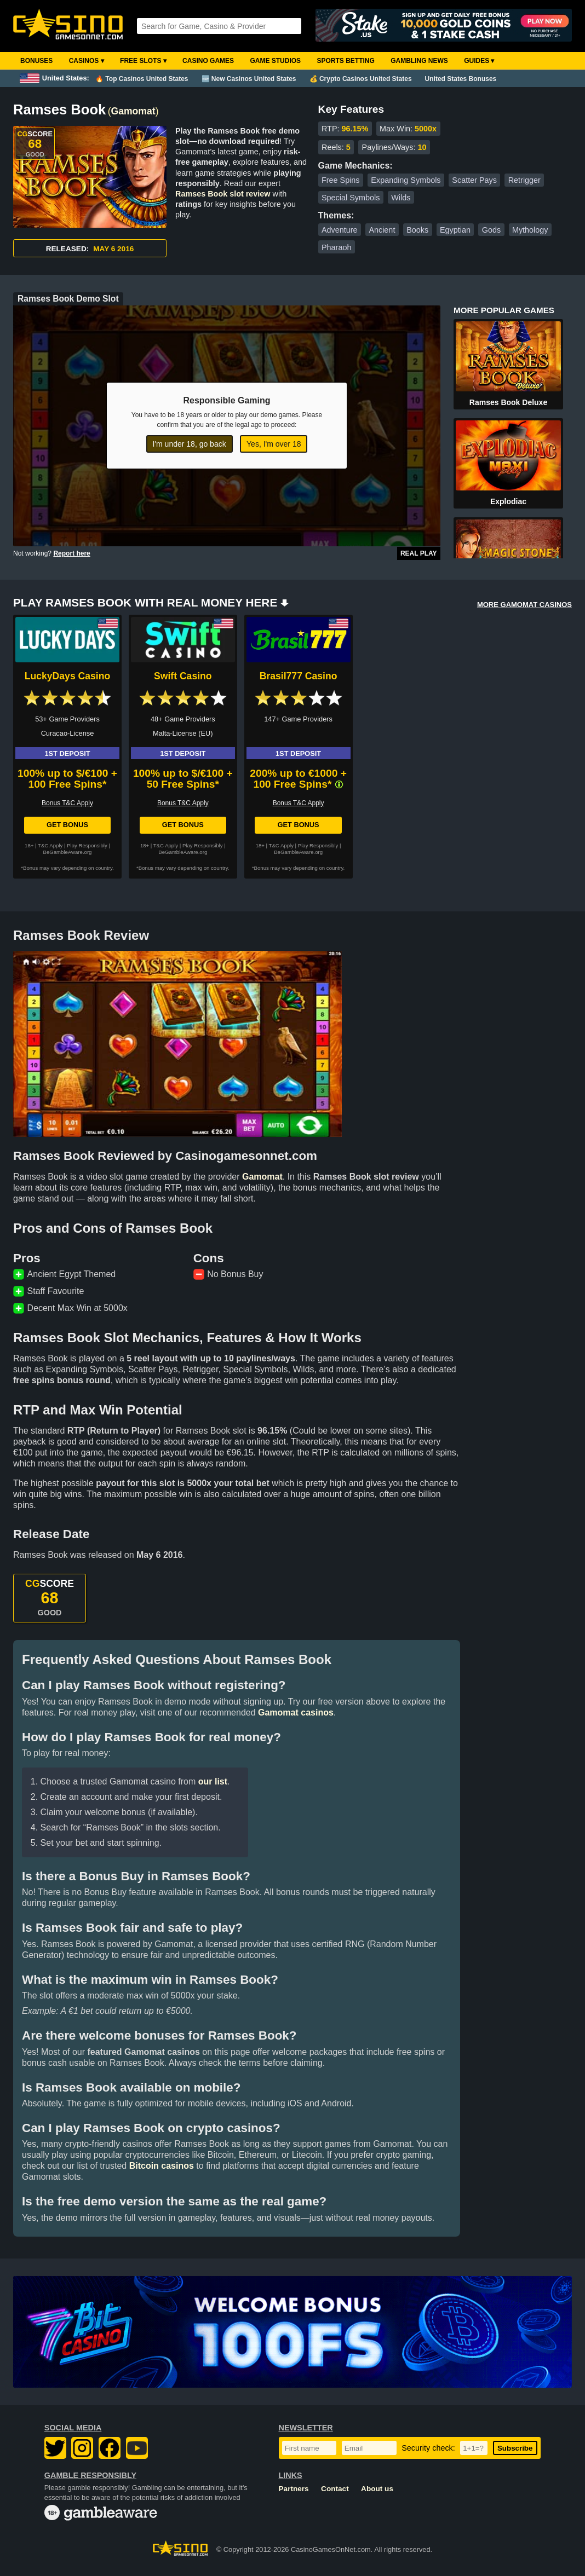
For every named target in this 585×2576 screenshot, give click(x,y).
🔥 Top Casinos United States (141, 79)
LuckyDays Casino (67, 676)
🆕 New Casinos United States (249, 79)
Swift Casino (183, 676)
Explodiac (508, 501)
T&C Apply (50, 845)
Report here (71, 553)
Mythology (530, 230)
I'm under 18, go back (189, 444)
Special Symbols (351, 197)
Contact (335, 2489)
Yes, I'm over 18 (273, 444)
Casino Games (208, 61)
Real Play (418, 553)
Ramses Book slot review (223, 193)
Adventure (340, 230)
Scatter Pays (474, 180)
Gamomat (133, 111)
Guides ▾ (479, 61)
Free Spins (341, 180)
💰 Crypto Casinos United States (360, 79)
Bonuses (36, 61)
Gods (491, 230)
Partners (294, 2489)
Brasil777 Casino (298, 676)
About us (377, 2489)
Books (417, 230)
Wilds (400, 197)
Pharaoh (336, 247)
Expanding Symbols (405, 180)
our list (212, 1781)
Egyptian (455, 230)
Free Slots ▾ (143, 61)
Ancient (382, 230)
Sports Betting (345, 61)
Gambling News (419, 61)
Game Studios (275, 61)
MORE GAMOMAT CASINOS (524, 604)
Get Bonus (67, 825)
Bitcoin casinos (161, 2165)
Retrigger (524, 180)
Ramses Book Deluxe (508, 402)
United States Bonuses (461, 79)
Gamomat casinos (296, 1712)
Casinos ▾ (86, 61)
